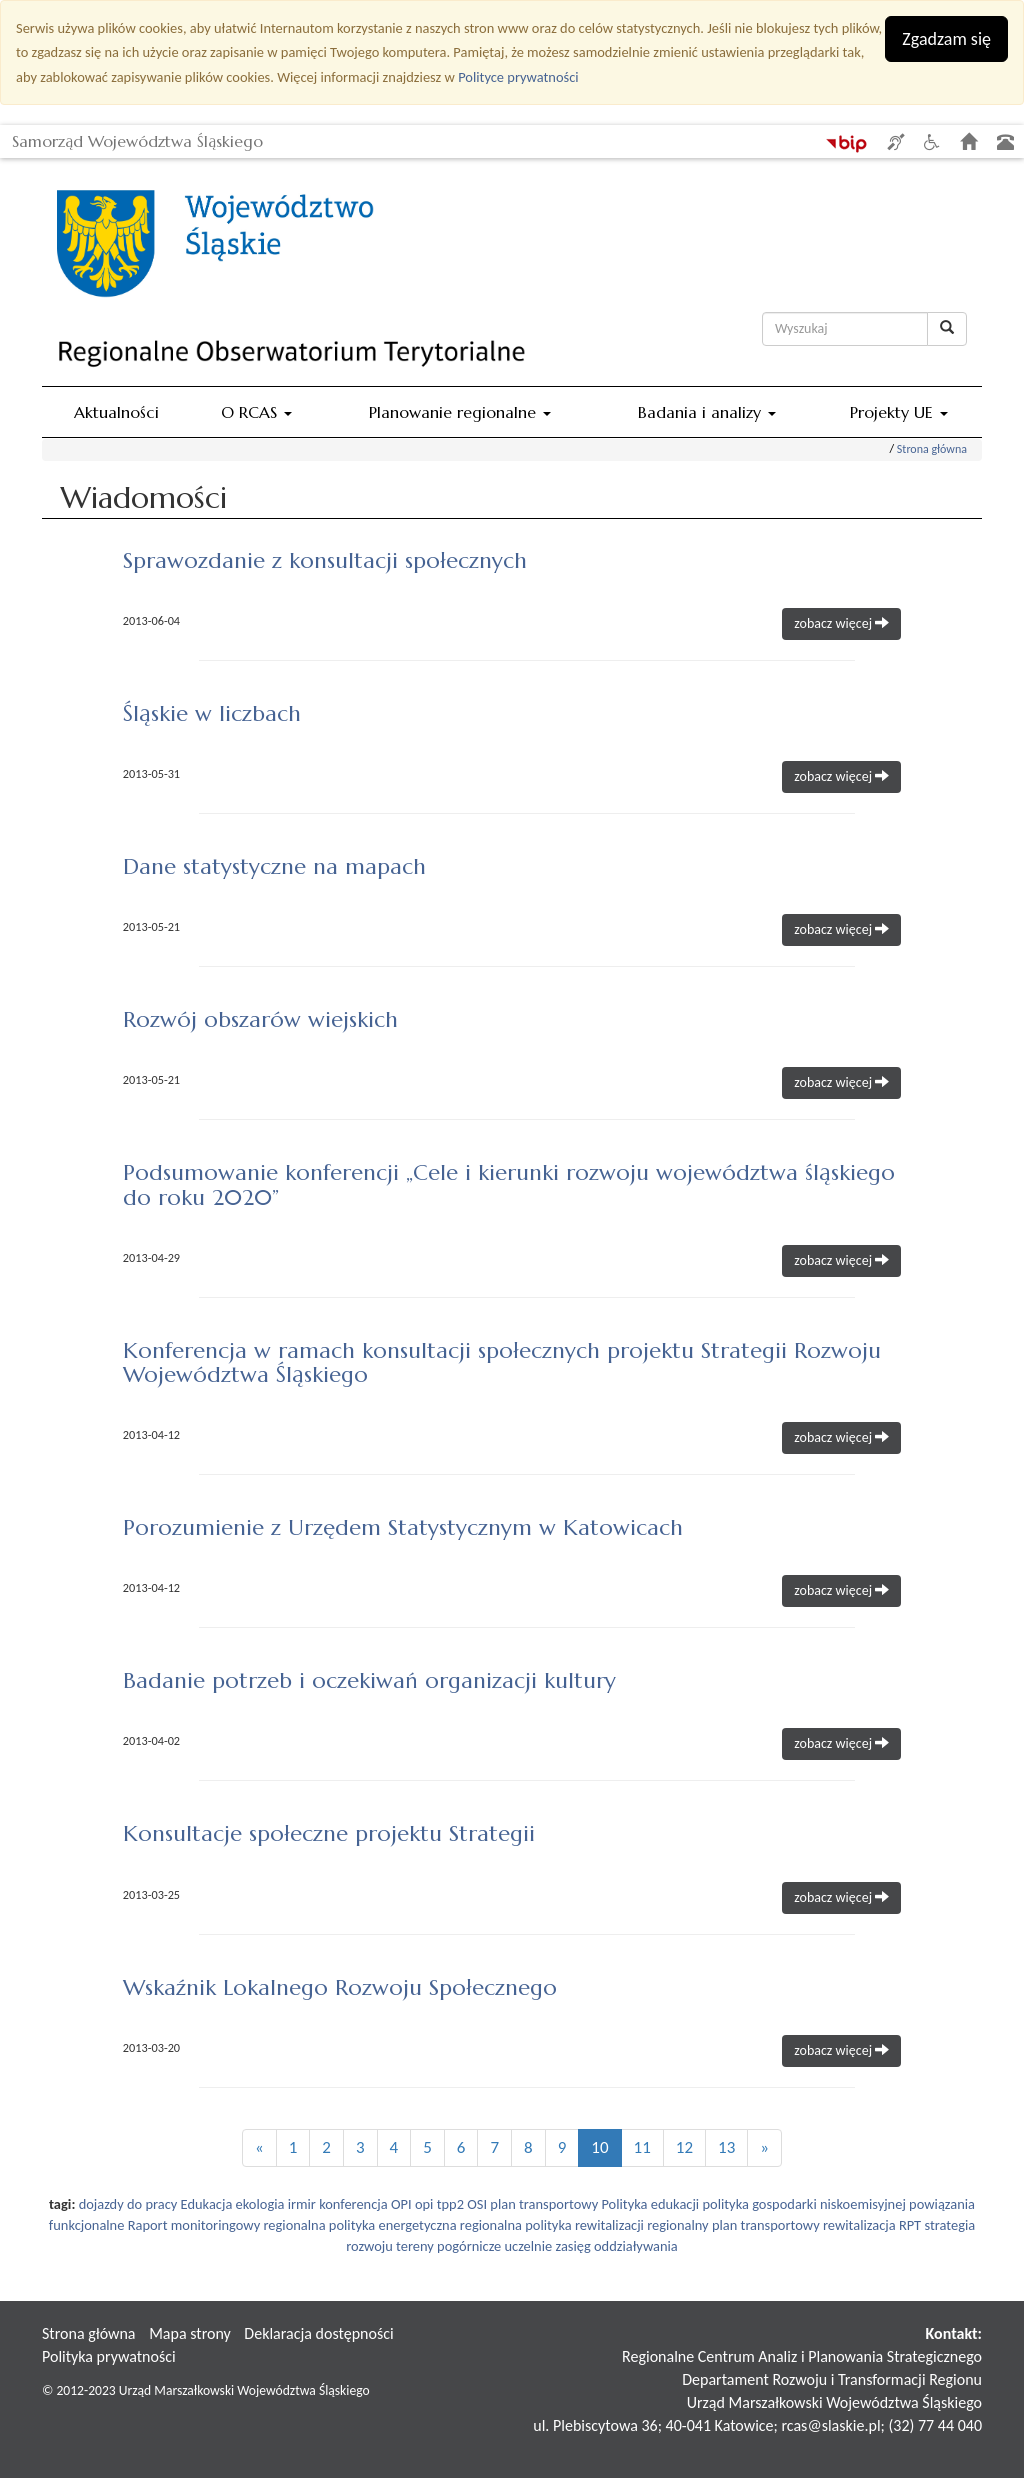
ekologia (260, 2204)
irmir (302, 2204)
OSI (477, 2204)
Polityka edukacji (650, 2204)
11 (642, 2147)
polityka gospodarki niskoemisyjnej (803, 2204)
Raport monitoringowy (194, 2225)
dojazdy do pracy (128, 2204)
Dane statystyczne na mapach (274, 866)
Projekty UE (899, 412)
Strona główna (932, 449)
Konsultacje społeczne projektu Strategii (329, 1833)
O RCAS (256, 412)
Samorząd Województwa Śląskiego (137, 138)
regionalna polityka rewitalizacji (552, 2225)
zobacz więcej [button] (841, 623)
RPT (910, 2225)
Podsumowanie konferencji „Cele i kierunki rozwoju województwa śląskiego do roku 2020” (509, 1184)
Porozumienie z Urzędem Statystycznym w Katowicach (403, 1527)
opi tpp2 (439, 2204)
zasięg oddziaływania (616, 2246)
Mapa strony (190, 2333)
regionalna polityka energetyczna (360, 2225)
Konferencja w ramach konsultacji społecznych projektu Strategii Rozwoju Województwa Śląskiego (502, 1362)
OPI (401, 2204)
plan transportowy (544, 2204)
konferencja (353, 2204)
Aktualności (116, 412)
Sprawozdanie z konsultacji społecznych (325, 560)
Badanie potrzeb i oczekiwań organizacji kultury (369, 1680)
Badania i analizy (707, 412)
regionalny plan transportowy (733, 2225)
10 (599, 2147)
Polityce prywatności (518, 77)
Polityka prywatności (109, 2356)
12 (684, 2147)
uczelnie (529, 2246)
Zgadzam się (946, 39)
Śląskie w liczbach (212, 713)
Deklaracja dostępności (318, 2333)
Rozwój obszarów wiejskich (260, 1019)
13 (726, 2147)
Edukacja (207, 2204)
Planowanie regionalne (460, 412)
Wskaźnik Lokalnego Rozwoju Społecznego (340, 1987)
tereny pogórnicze (448, 2246)
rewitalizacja (859, 2225)
